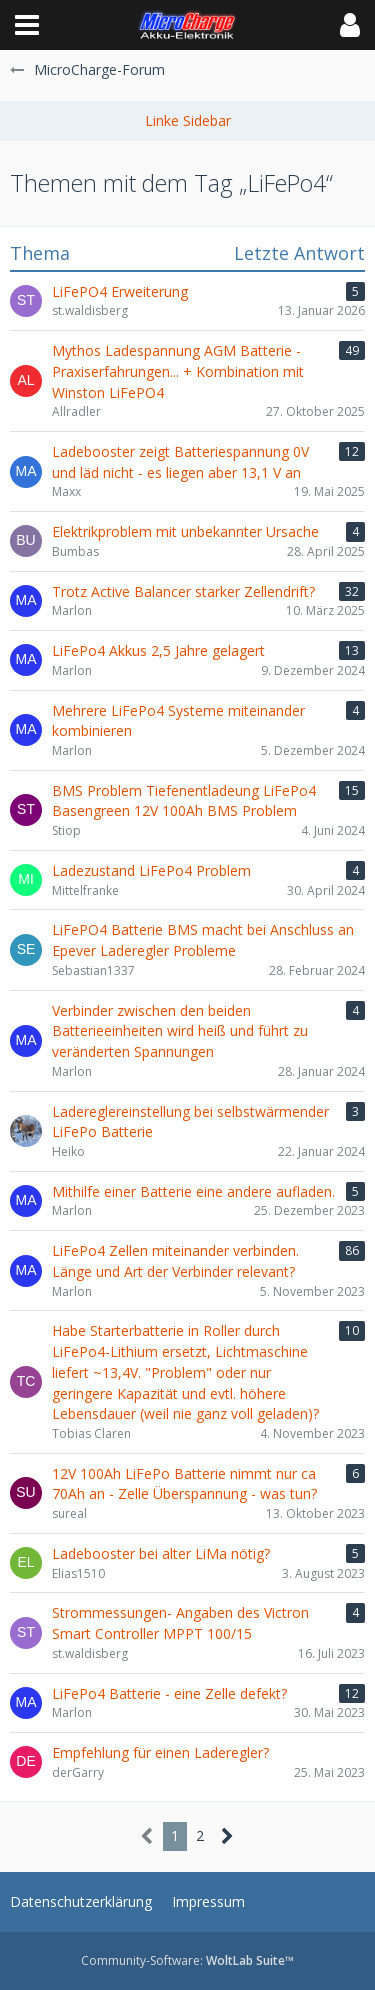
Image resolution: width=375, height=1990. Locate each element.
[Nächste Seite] (227, 1836)
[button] (27, 25)
